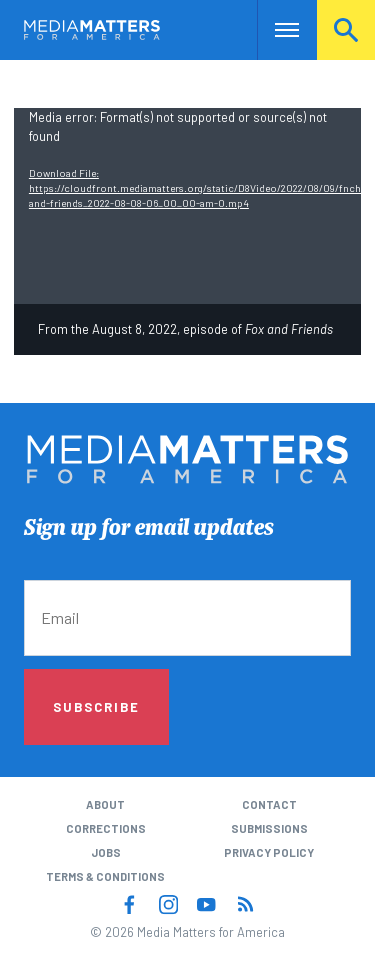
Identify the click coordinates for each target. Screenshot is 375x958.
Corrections (106, 828)
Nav (272, 29)
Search (346, 29)
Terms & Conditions (105, 876)
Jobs (106, 852)
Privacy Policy (269, 852)
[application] (187, 205)
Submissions (269, 828)
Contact (269, 804)
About (105, 804)
